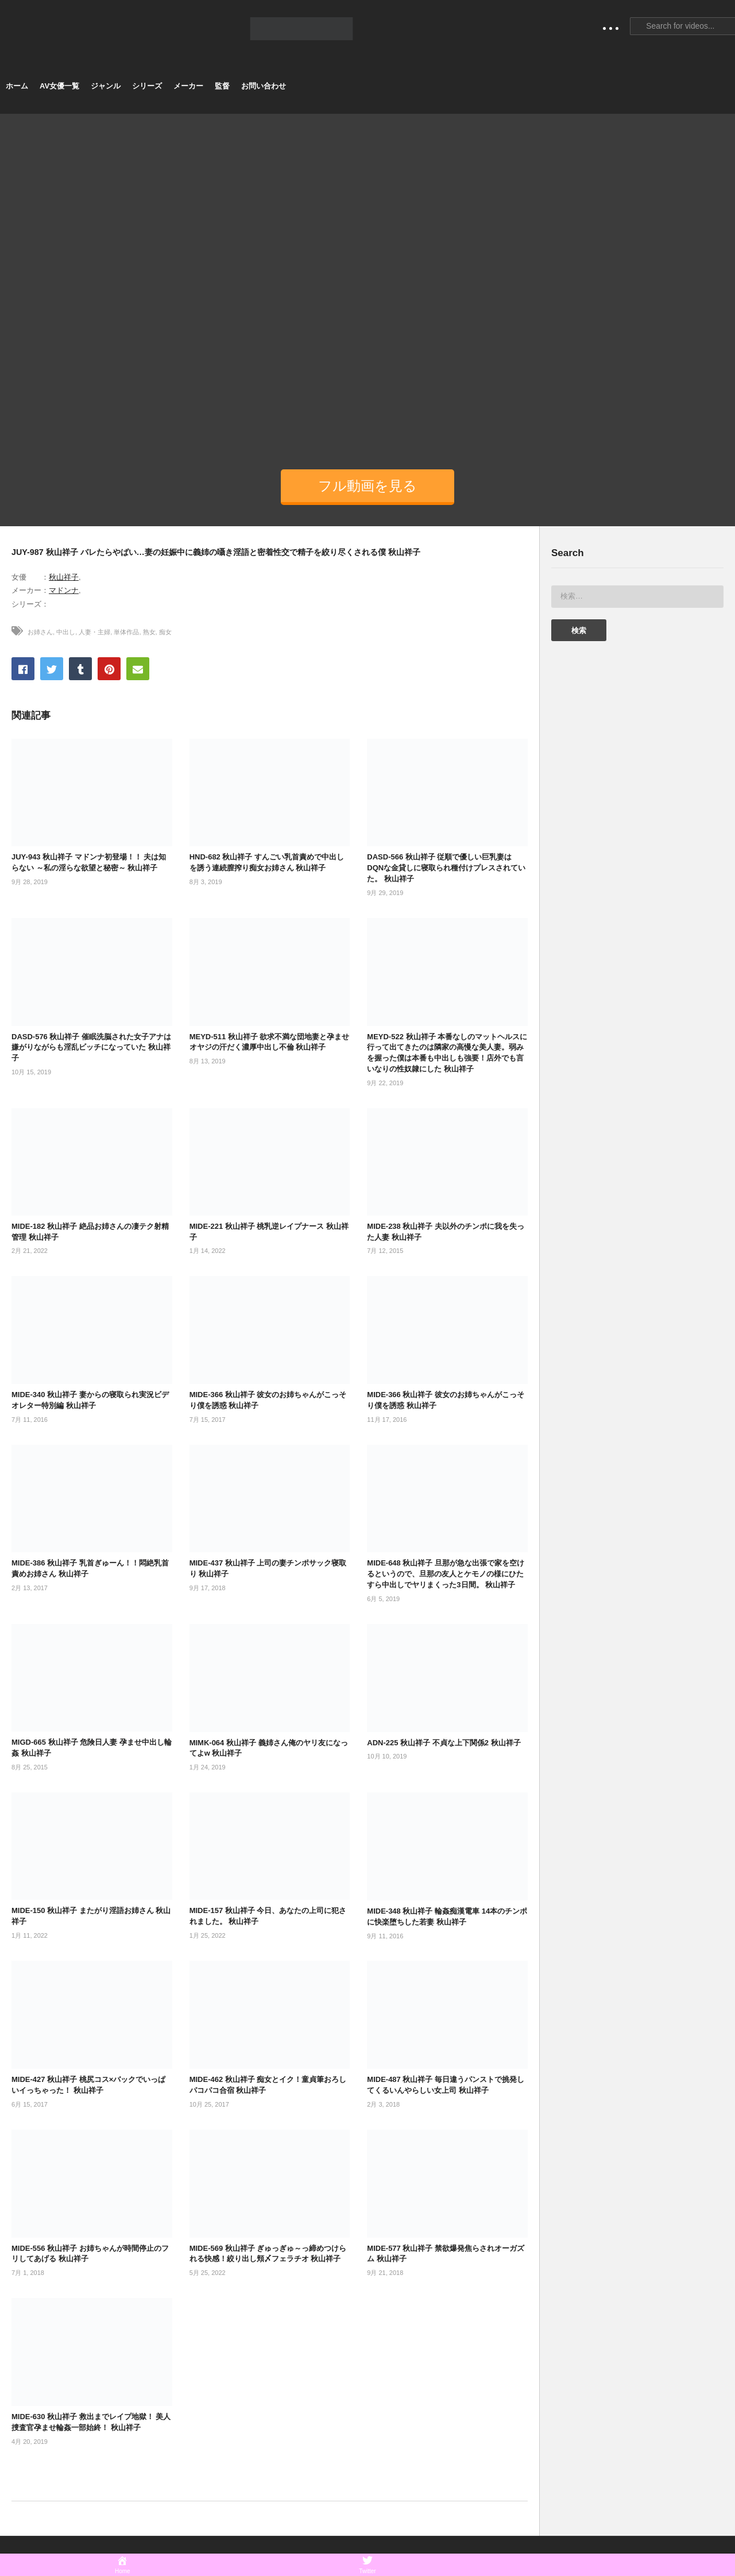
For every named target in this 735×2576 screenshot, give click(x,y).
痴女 (165, 631)
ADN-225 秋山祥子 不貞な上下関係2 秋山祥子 (443, 1742)
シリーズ (147, 86)
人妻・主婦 (94, 631)
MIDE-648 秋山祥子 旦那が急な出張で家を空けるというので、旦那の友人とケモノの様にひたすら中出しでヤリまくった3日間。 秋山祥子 (445, 1574)
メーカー (188, 86)
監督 (222, 86)
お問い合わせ (263, 86)
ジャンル (106, 86)
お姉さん (40, 631)
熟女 (149, 631)
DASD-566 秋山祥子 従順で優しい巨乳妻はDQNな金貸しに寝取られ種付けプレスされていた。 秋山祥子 (446, 868)
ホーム (17, 86)
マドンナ (64, 590)
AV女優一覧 (59, 86)
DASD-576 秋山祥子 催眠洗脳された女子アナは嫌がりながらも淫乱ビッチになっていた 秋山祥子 (91, 1047)
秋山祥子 (64, 577)
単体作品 (126, 631)
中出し (65, 631)
